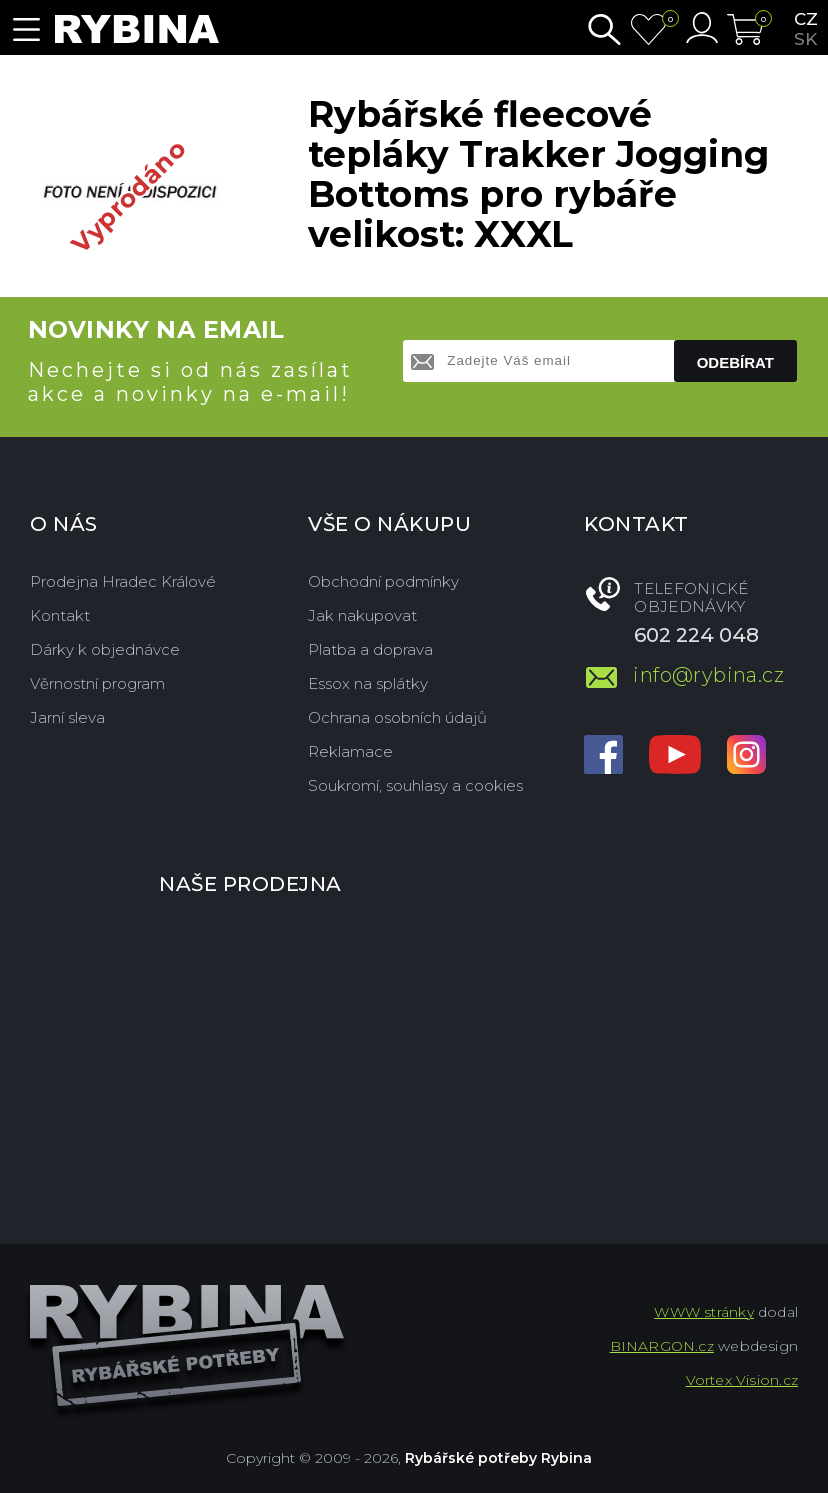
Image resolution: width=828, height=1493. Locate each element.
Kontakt (60, 615)
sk (805, 39)
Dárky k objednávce (105, 649)
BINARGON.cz (662, 1346)
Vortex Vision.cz (742, 1380)
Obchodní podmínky (383, 581)
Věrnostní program (97, 683)
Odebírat (735, 362)
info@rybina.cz (708, 675)
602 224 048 (696, 635)
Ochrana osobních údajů (397, 717)
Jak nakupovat (362, 615)
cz (806, 19)
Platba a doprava (370, 649)
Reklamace (350, 751)
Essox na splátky (368, 683)
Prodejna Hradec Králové (123, 581)
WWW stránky (703, 1312)
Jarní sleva (67, 717)
